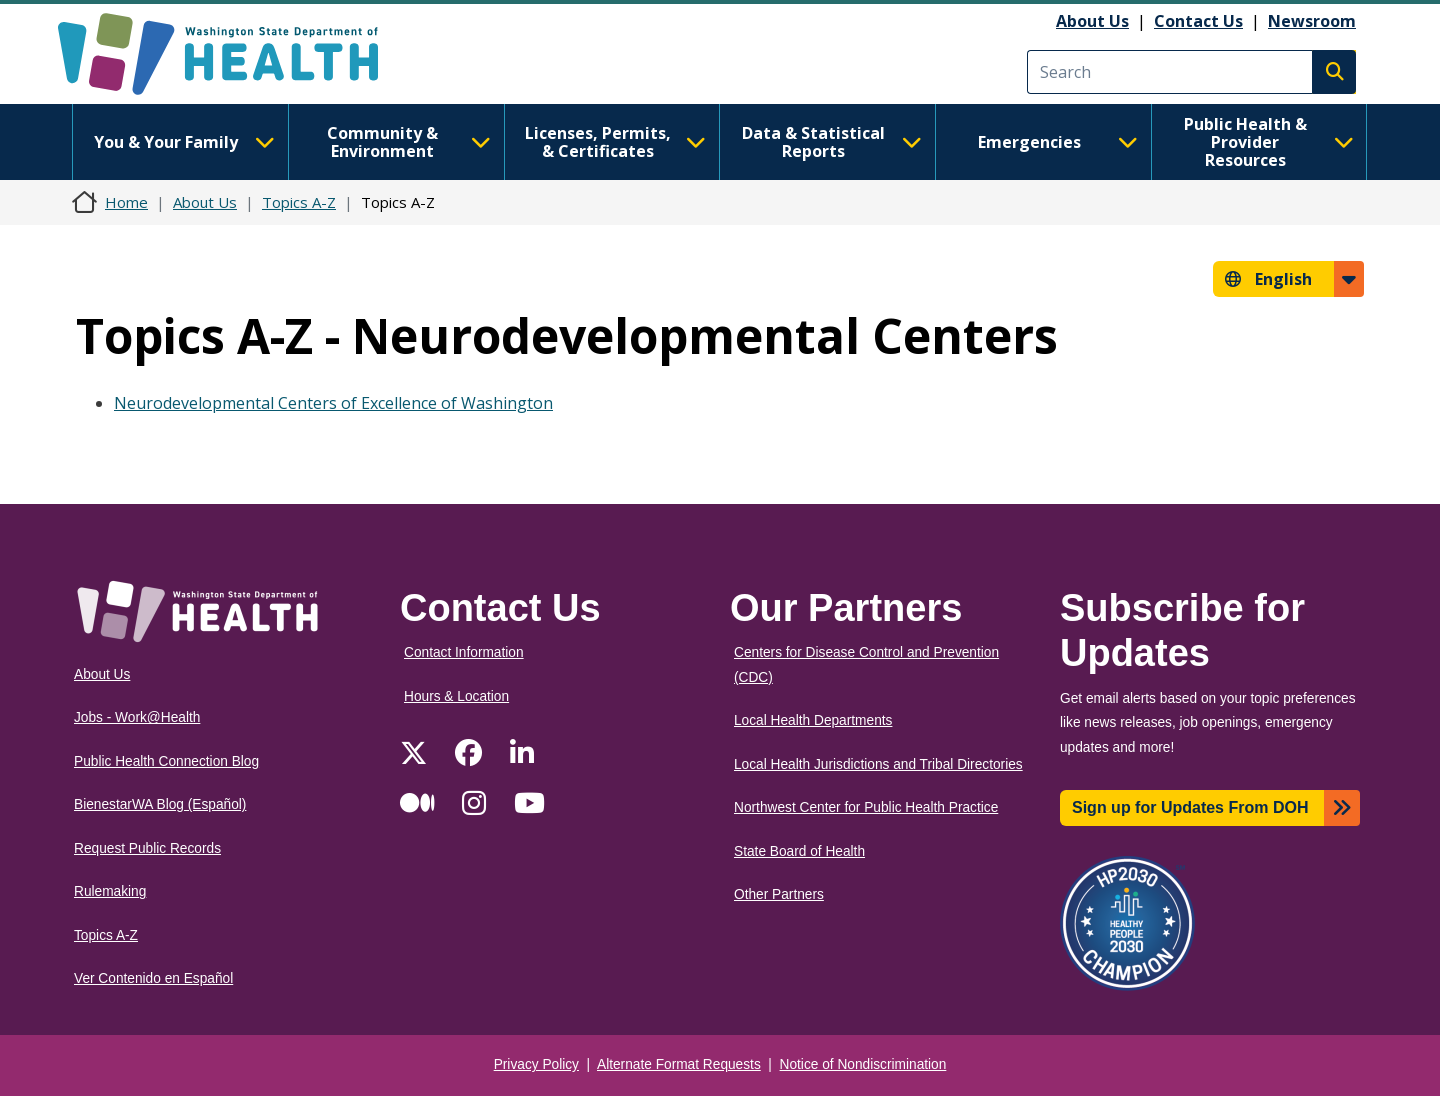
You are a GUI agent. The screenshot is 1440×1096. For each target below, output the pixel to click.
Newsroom (1312, 21)
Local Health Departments (813, 720)
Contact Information (464, 652)
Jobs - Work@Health (137, 717)
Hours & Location (456, 696)
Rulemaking (110, 891)
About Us (1092, 21)
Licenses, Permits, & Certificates (615, 142)
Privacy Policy (536, 1064)
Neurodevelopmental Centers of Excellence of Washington (333, 403)
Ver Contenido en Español (153, 978)
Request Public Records (147, 848)
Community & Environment (409, 142)
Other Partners (779, 894)
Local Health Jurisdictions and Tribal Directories (878, 764)
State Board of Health (799, 851)
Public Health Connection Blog (166, 761)
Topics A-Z (299, 202)
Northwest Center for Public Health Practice (866, 807)
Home (126, 202)
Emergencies (1058, 142)
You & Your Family (184, 142)
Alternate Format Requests (679, 1064)
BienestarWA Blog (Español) (160, 804)
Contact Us (1198, 21)
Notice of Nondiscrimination (863, 1064)
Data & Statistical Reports (832, 142)
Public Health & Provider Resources (1269, 142)
